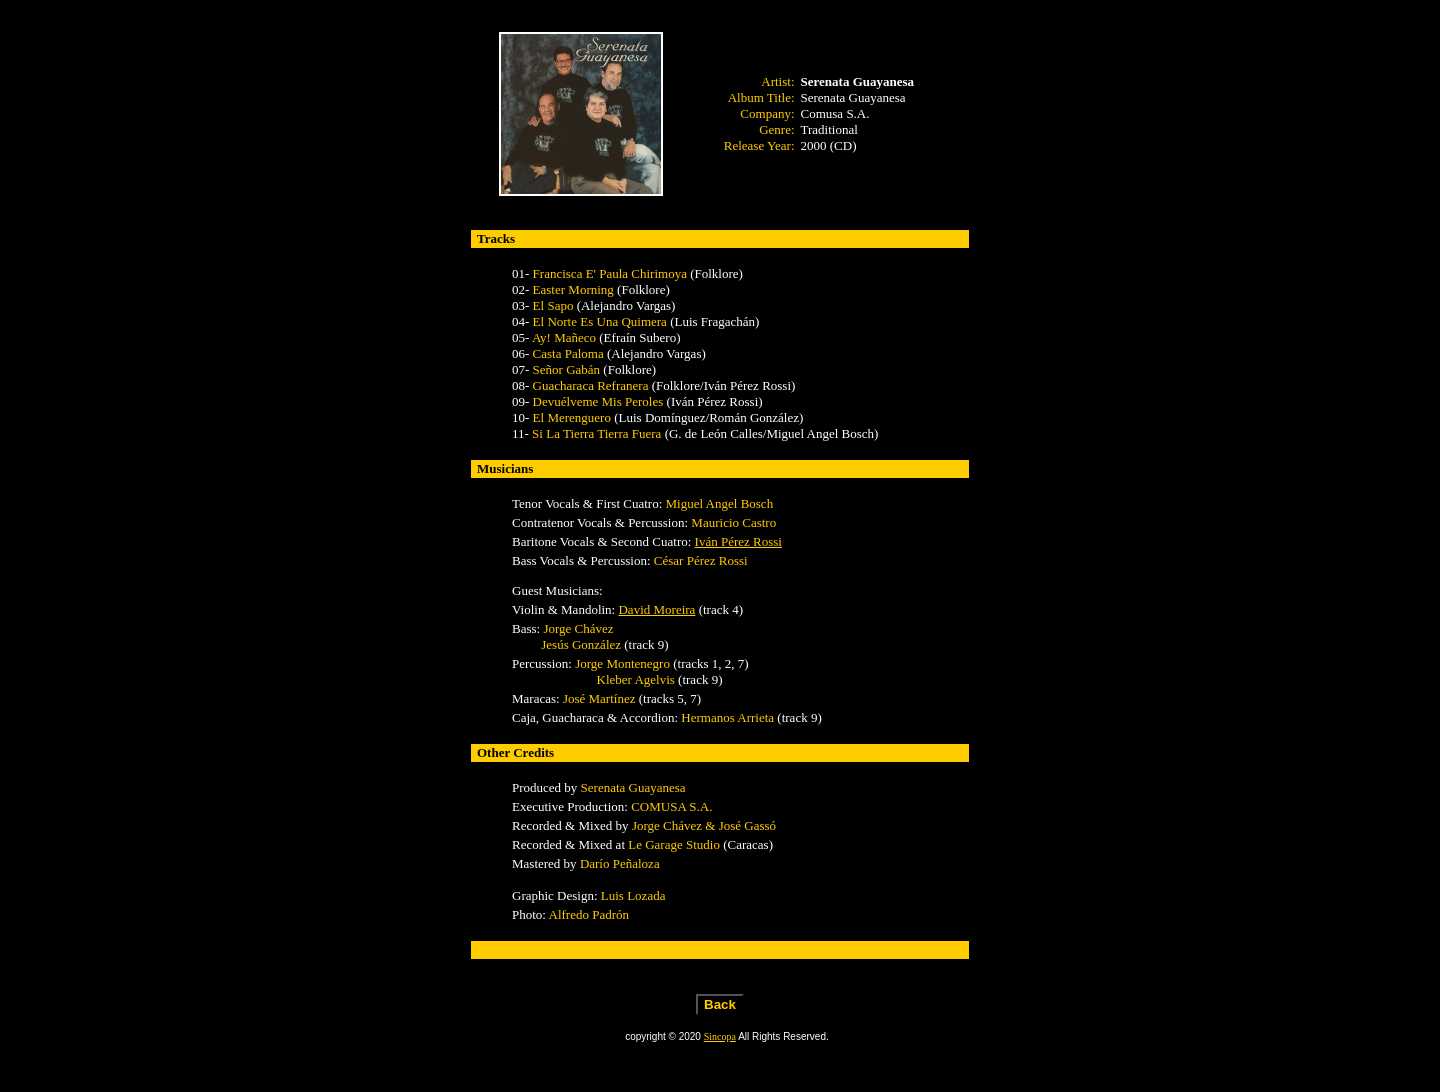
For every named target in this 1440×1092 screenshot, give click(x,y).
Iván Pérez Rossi (738, 541)
